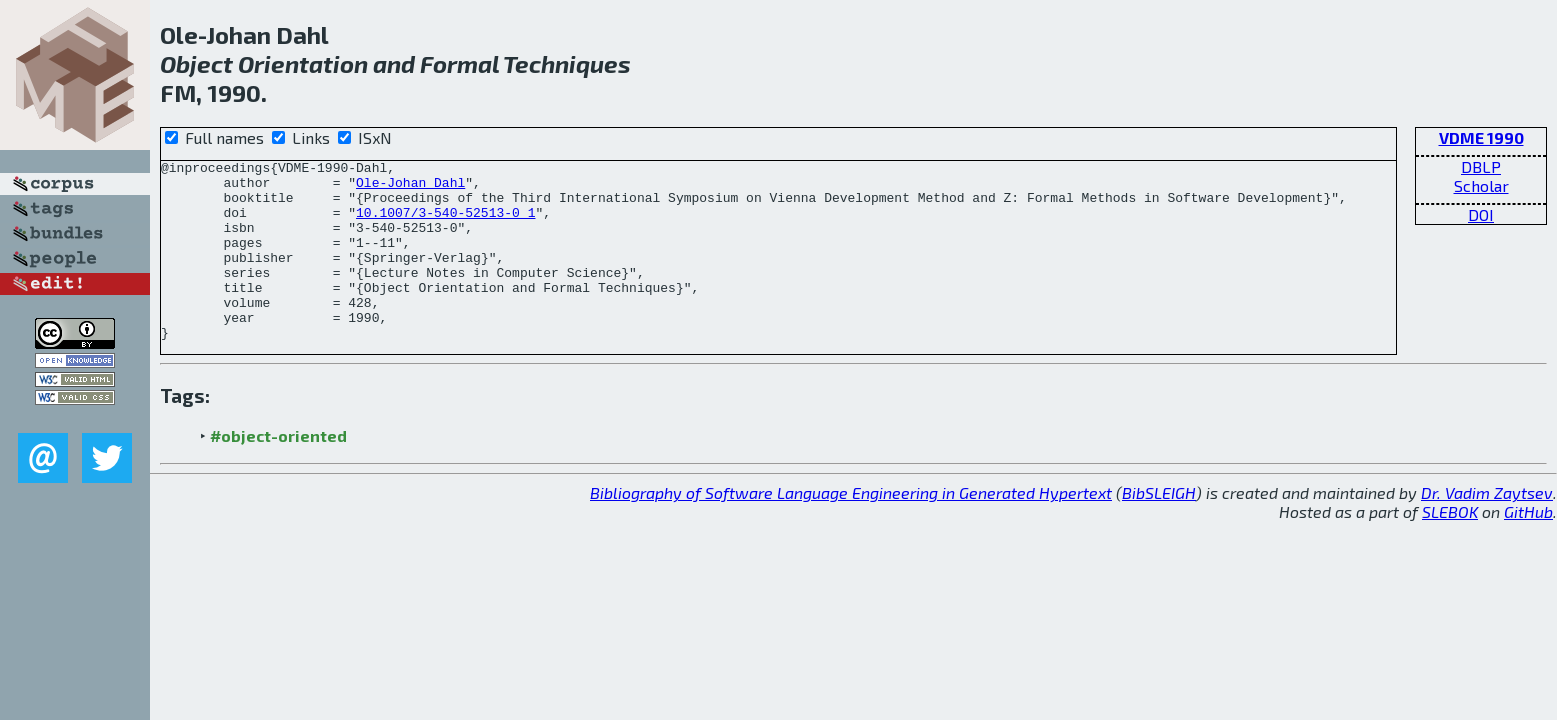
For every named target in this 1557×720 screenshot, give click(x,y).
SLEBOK (1450, 547)
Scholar (1481, 185)
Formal (459, 63)
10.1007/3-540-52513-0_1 (445, 224)
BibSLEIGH (1159, 528)
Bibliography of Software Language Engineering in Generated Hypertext (851, 528)
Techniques (567, 63)
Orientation (303, 63)
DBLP (1481, 166)
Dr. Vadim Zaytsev (1487, 528)
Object (196, 63)
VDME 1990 (1481, 137)
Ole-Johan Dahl (410, 188)
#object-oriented (278, 471)
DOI (1481, 214)
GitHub (1528, 547)
